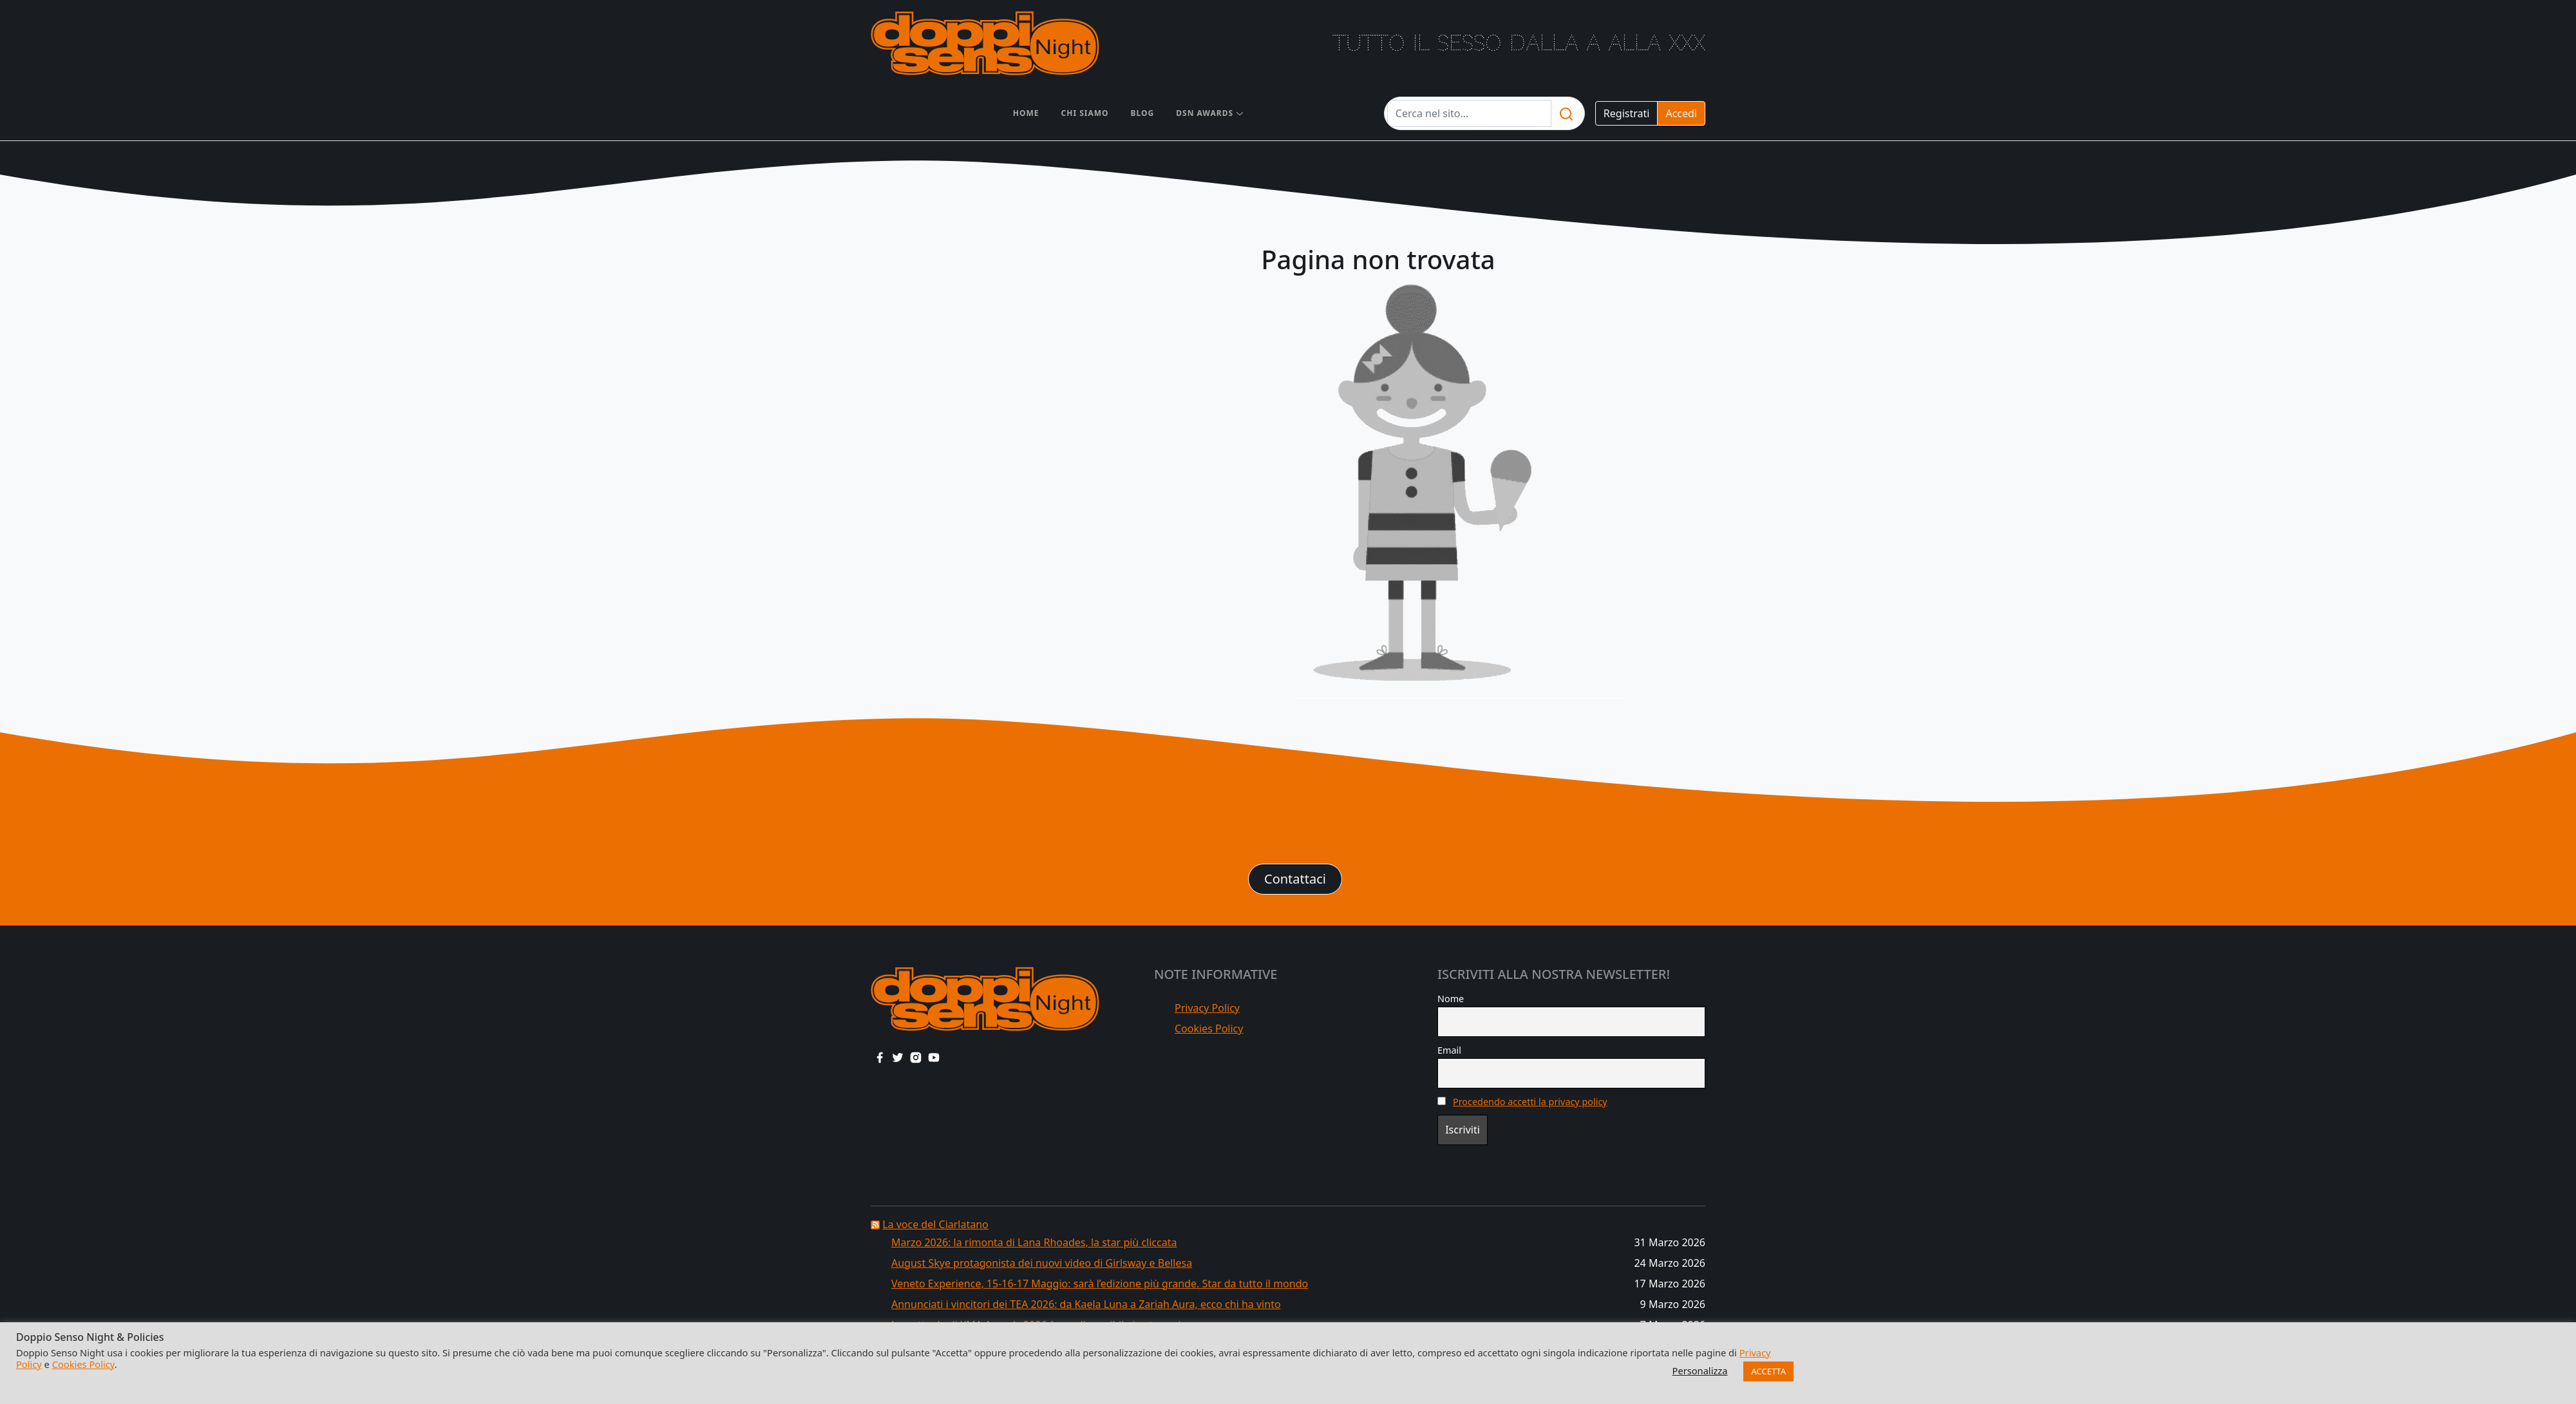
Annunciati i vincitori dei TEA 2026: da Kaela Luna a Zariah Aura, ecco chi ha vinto (1086, 1304)
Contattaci (1295, 878)
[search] (1566, 113)
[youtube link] (934, 1057)
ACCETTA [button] (1768, 1371)
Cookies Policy (1209, 1028)
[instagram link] (916, 1057)
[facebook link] (880, 1057)
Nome (1450, 998)
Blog (1143, 113)
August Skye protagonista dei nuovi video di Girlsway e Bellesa (1041, 1263)
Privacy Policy (1207, 1008)
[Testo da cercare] (1469, 113)
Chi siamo (1085, 113)
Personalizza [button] (1700, 1370)
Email (1449, 1050)
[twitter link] (898, 1057)
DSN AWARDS (1204, 113)
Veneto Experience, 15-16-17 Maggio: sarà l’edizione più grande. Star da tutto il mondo (1099, 1283)
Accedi (1681, 113)
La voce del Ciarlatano (935, 1224)
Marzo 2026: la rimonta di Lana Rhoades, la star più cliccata (1034, 1242)
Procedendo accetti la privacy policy (1530, 1102)
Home (1026, 113)
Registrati (1627, 113)
